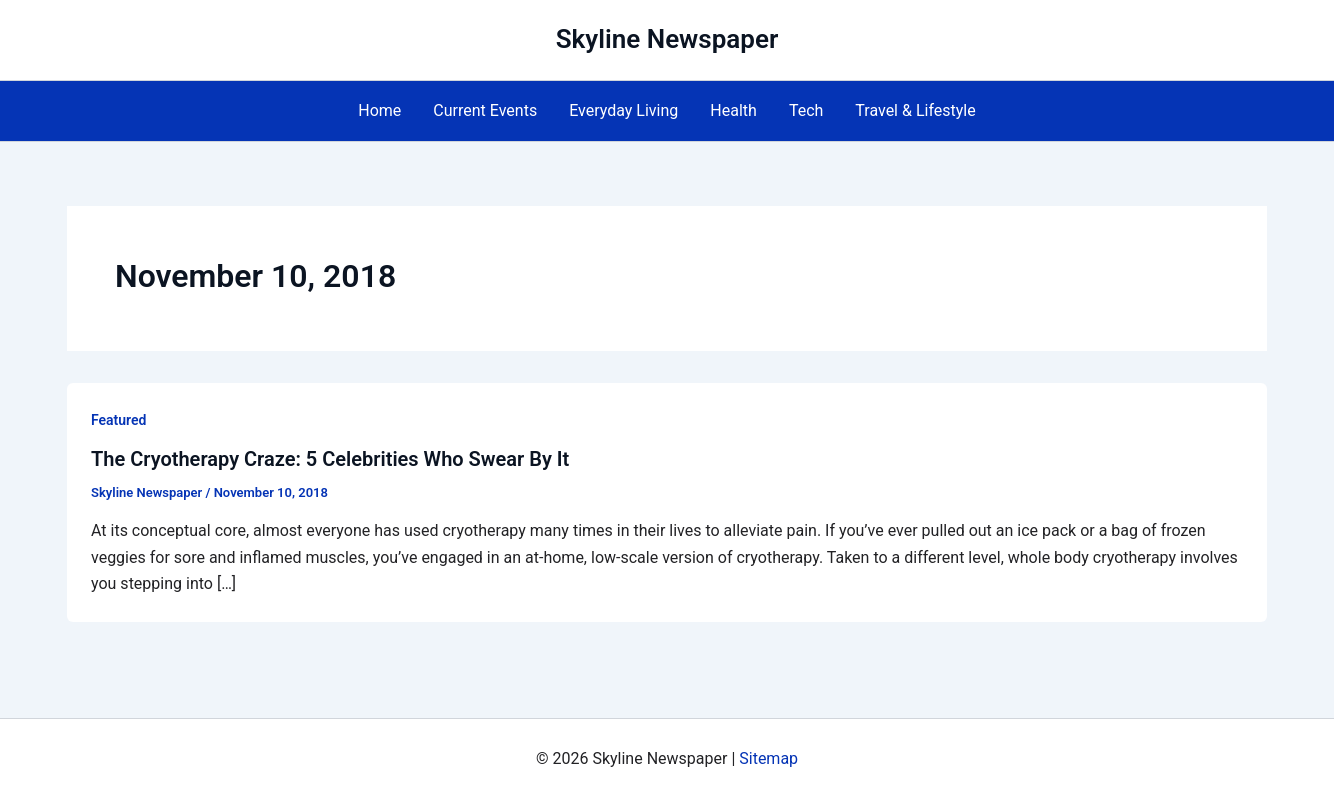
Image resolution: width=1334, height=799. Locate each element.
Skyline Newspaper (667, 39)
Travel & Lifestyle (915, 110)
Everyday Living (623, 110)
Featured (118, 420)
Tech (806, 110)
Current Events (485, 110)
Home (379, 110)
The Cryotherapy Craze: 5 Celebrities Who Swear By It (330, 459)
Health (733, 110)
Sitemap (768, 758)
